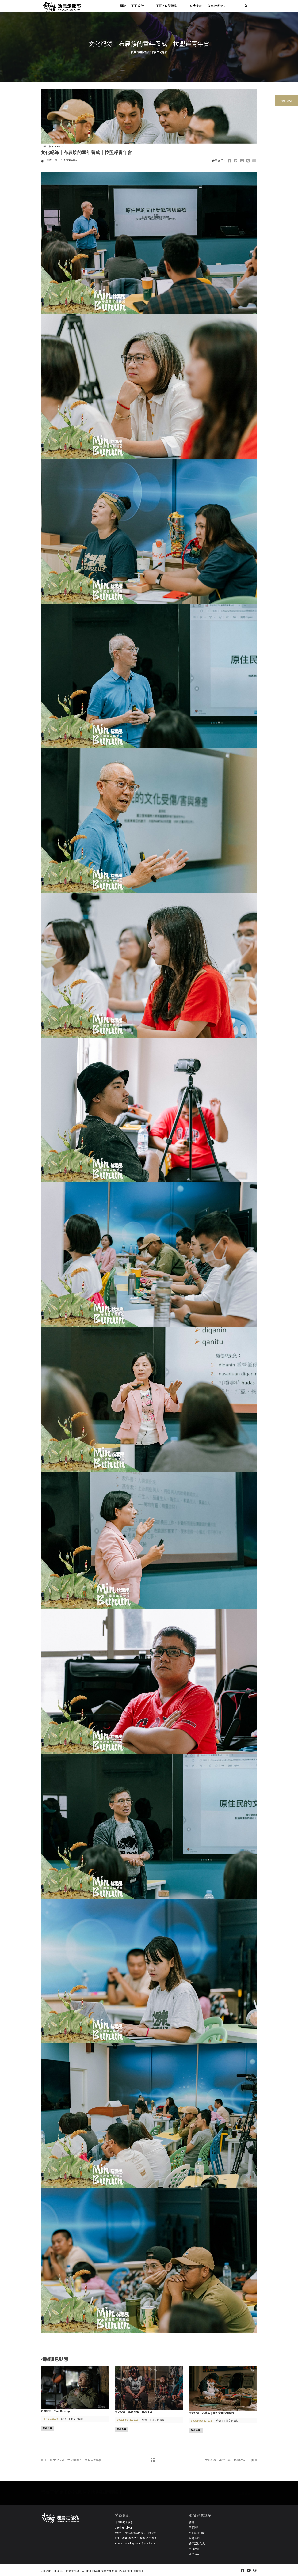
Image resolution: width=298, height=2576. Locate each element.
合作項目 (194, 2552)
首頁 (133, 52)
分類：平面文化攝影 (72, 2418)
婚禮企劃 (210, 6)
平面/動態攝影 (188, 6)
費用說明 (286, 100)
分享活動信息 (231, 6)
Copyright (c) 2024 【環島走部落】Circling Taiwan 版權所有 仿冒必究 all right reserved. (92, 2569)
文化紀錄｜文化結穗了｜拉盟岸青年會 (71, 2460)
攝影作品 (143, 52)
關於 (151, 6)
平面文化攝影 (159, 52)
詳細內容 (47, 2428)
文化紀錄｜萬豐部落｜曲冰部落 (231, 2460)
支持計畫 (194, 2547)
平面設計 (165, 6)
